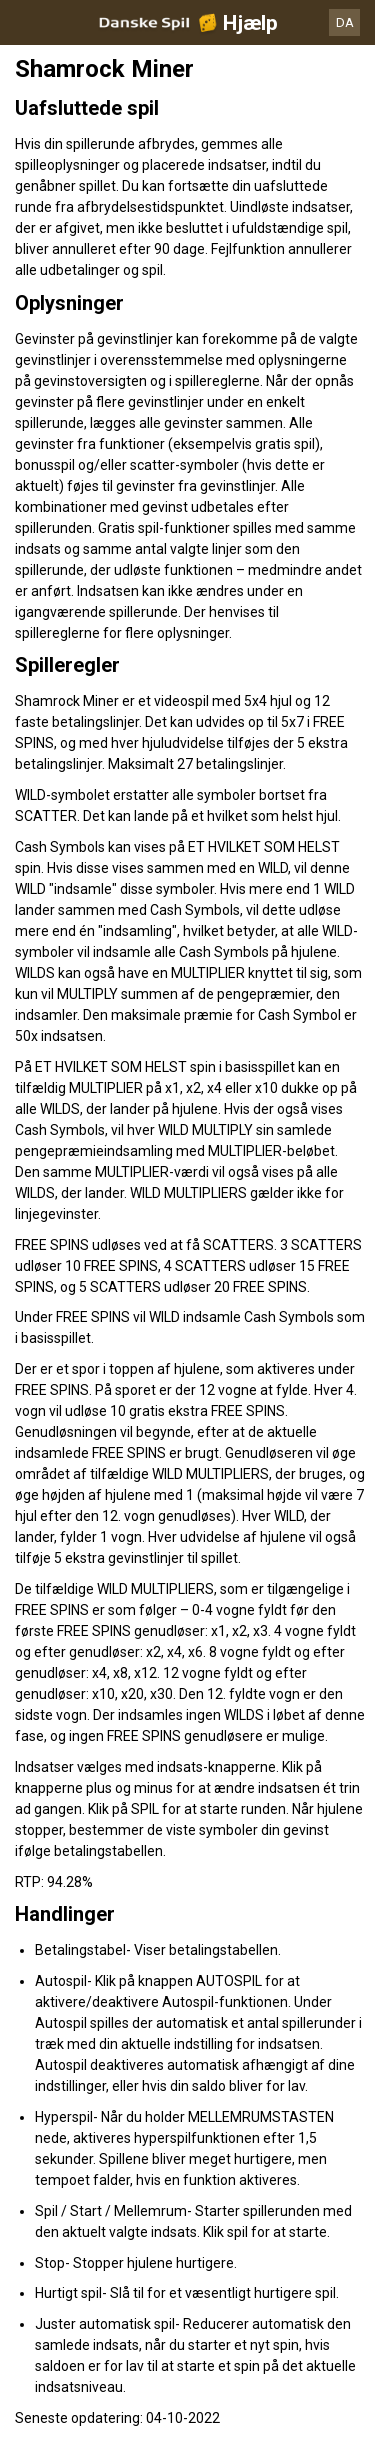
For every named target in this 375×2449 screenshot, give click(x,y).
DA (345, 22)
